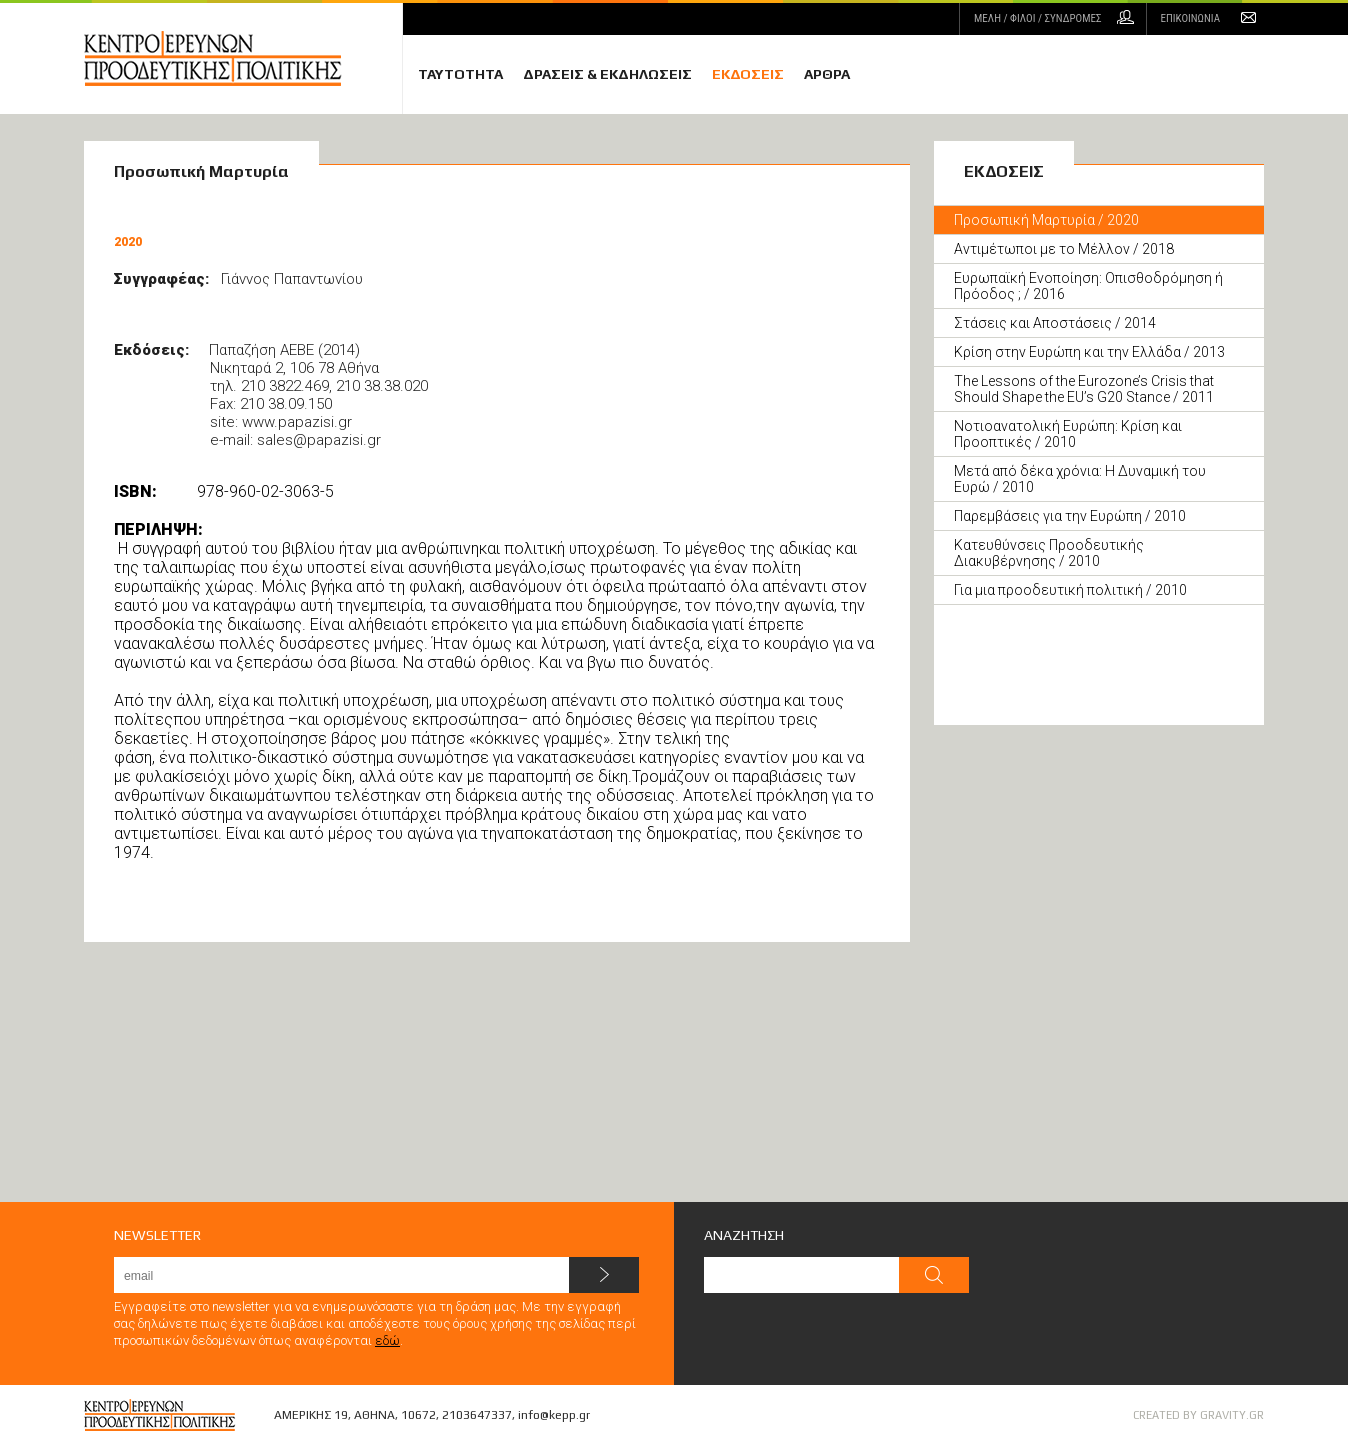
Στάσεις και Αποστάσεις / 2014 (1055, 323)
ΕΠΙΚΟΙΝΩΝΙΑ (1190, 18)
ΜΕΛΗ (1037, 18)
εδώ (387, 1340)
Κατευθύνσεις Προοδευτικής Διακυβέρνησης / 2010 (1049, 553)
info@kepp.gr (554, 1415)
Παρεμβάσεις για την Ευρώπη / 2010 (1070, 516)
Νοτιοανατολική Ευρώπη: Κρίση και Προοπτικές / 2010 (1068, 434)
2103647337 (477, 1415)
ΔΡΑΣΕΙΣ (607, 74)
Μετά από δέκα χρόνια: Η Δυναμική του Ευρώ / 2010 (1080, 479)
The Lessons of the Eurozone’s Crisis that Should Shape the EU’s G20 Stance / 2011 (1084, 389)
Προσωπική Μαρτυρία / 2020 (1046, 220)
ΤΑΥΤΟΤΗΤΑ (460, 74)
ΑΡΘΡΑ (827, 74)
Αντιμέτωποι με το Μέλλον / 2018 (1064, 249)
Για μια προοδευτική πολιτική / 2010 (1070, 590)
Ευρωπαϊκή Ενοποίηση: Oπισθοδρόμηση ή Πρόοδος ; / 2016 (1088, 286)
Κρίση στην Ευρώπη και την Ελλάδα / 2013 (1089, 352)
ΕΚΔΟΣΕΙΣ (748, 74)
